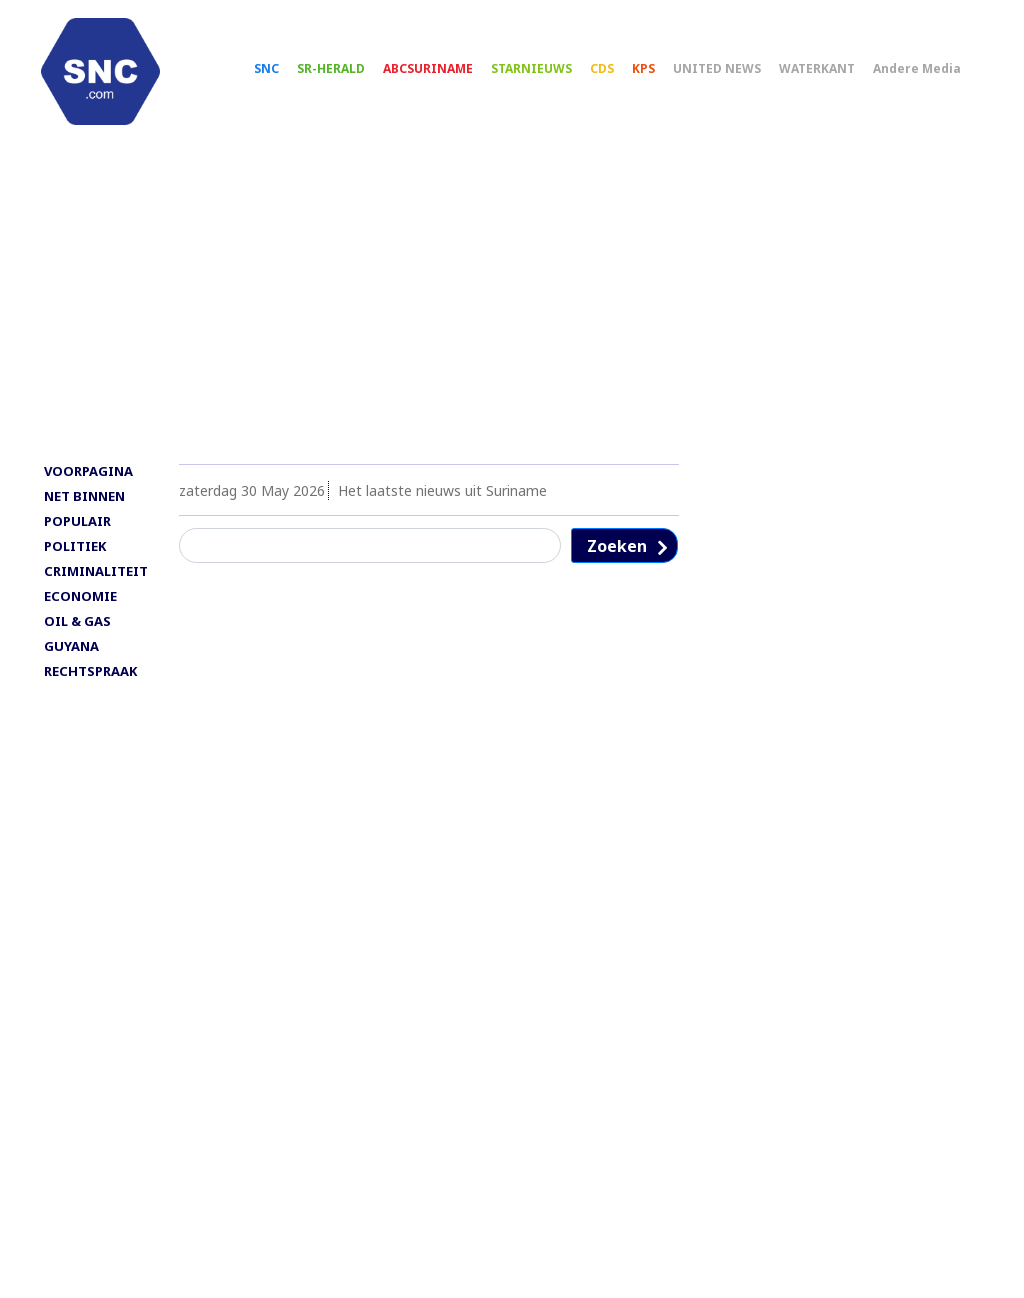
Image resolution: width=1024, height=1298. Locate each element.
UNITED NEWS (722, 70)
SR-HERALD (336, 70)
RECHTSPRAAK (90, 676)
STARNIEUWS (536, 70)
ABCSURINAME (433, 70)
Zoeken (617, 551)
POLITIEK (75, 551)
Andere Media (922, 70)
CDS (607, 70)
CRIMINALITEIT (96, 576)
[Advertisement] (512, 307)
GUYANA (71, 651)
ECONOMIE (80, 601)
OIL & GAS (77, 626)
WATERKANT (822, 70)
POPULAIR (77, 526)
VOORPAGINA (88, 476)
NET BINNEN (84, 501)
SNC (271, 70)
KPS (648, 70)
